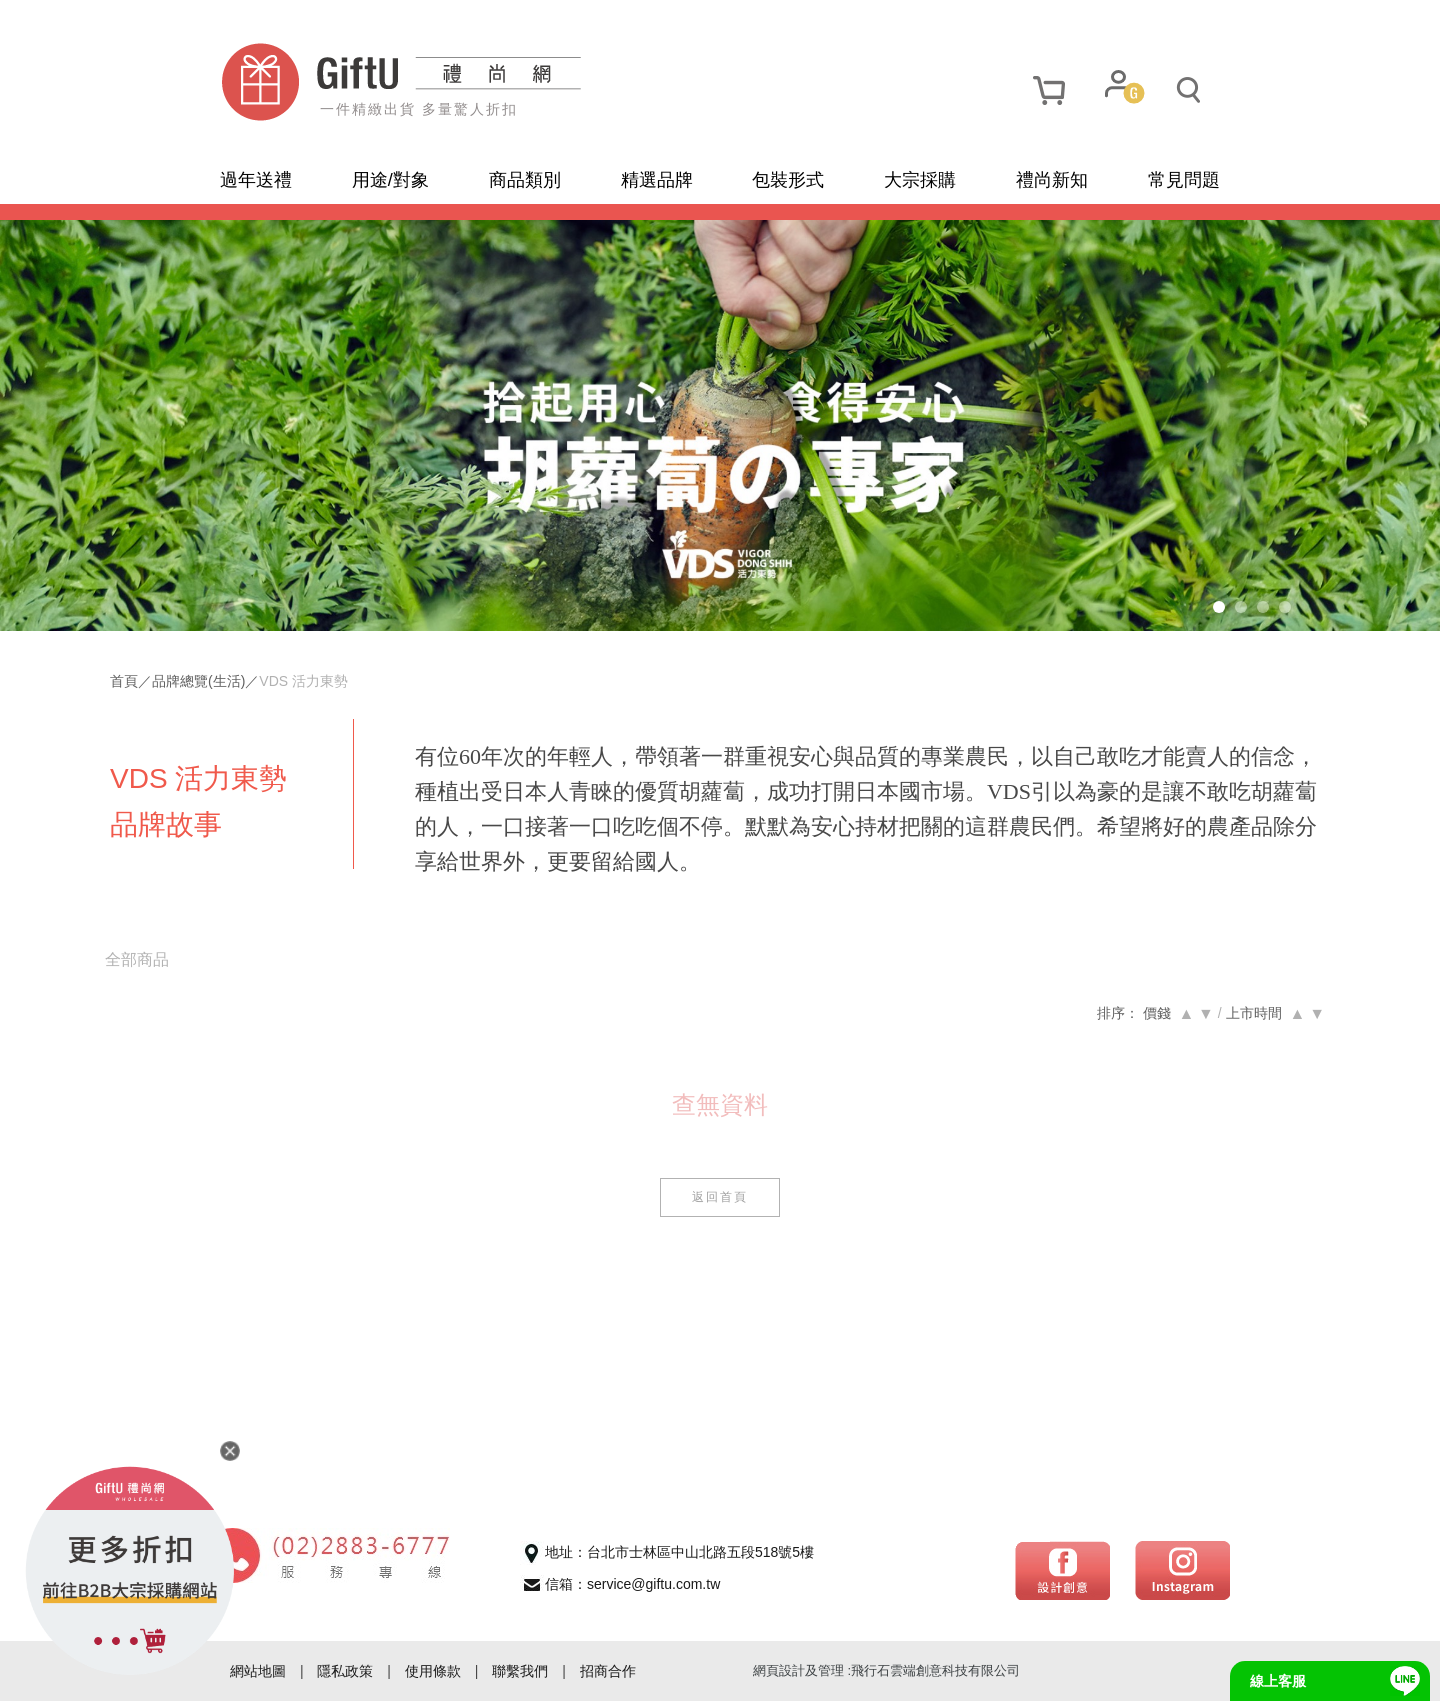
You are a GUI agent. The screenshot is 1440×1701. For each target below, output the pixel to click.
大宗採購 (920, 180)
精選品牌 (657, 180)
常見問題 (1184, 180)
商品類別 (525, 180)
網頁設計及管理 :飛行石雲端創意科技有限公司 (886, 1670)
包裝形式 (788, 180)
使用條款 (433, 1671)
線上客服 (1278, 1681)
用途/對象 (390, 180)
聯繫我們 (520, 1671)
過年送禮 (256, 180)
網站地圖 (258, 1671)
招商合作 (608, 1671)
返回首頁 (720, 1232)
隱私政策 (345, 1671)
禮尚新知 (1052, 180)
